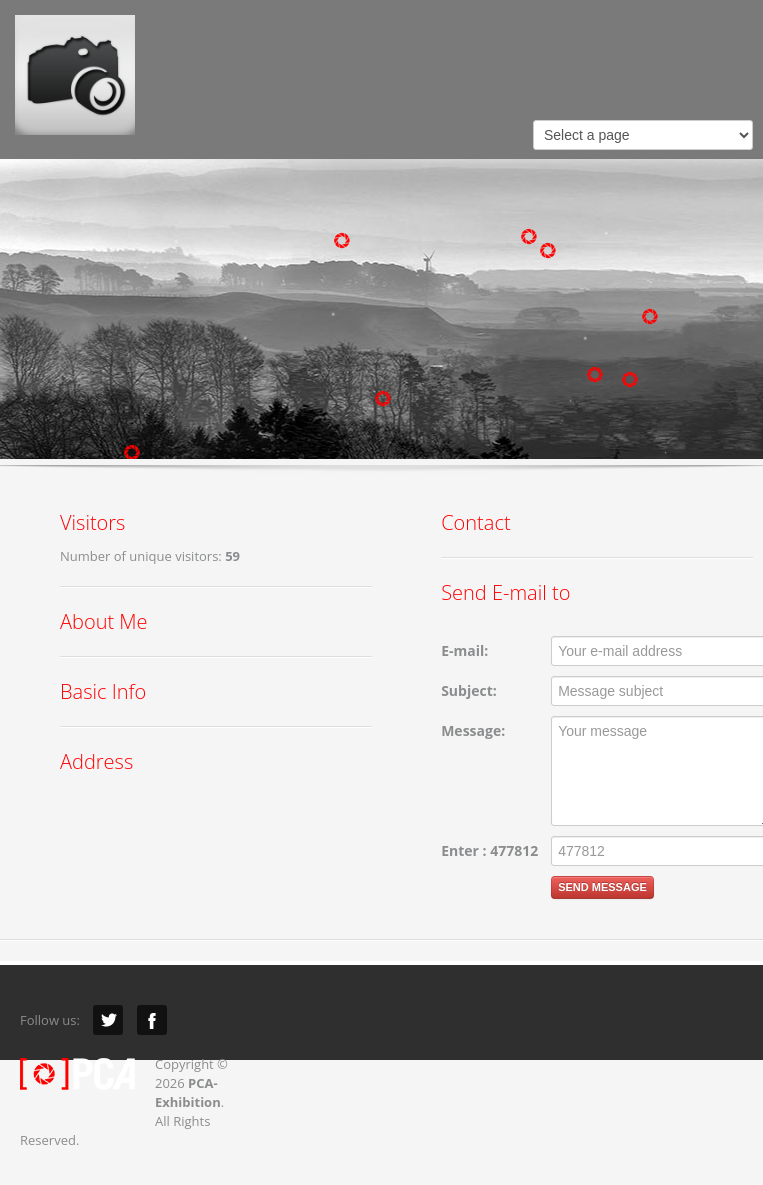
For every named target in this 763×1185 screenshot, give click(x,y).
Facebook (152, 1020)
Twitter (108, 1020)
